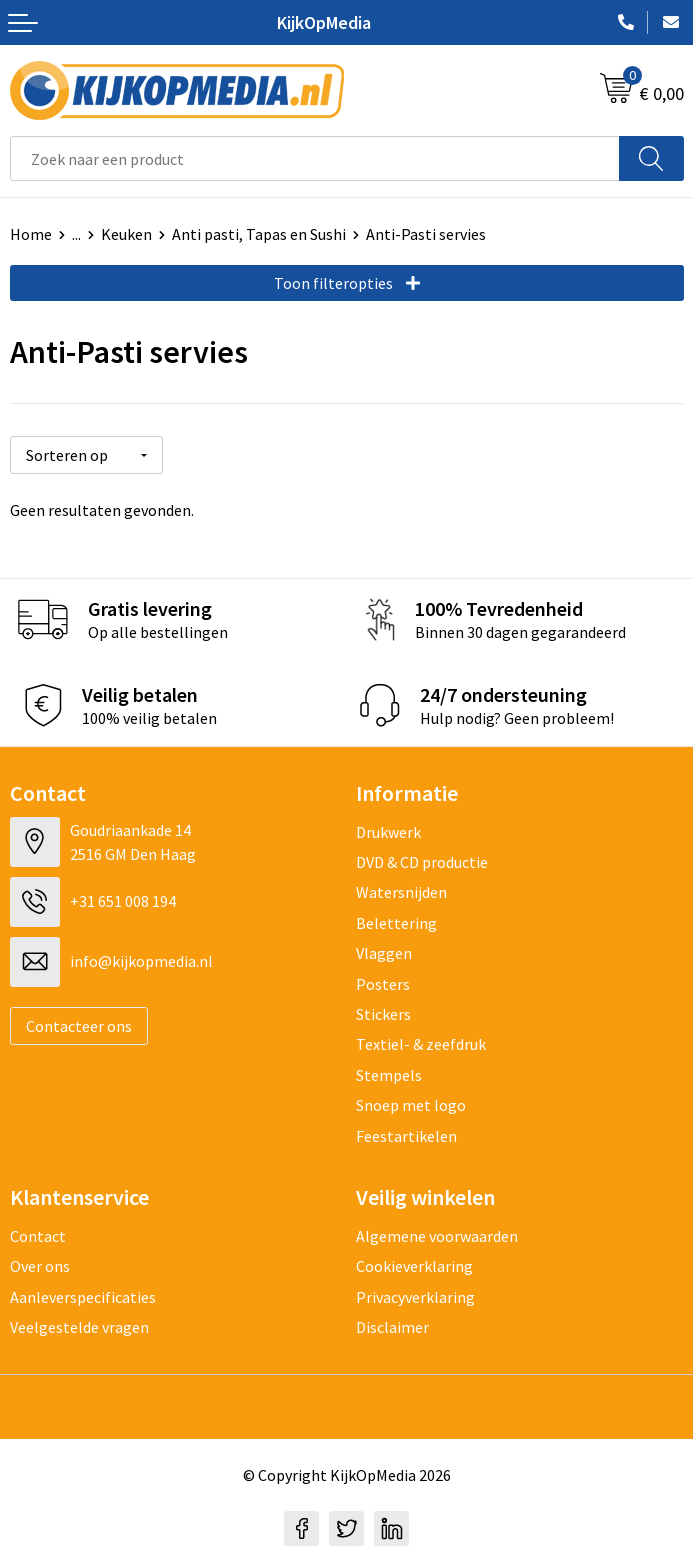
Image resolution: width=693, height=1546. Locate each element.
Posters (383, 984)
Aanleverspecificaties (83, 1297)
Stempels (389, 1075)
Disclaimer (392, 1327)
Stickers (383, 1014)
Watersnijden (401, 892)
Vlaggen (384, 953)
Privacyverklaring (415, 1297)
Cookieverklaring (414, 1266)
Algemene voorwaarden (437, 1236)
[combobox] (315, 158)
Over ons (40, 1266)
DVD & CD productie (422, 862)
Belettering (396, 923)
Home (31, 234)
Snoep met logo (411, 1105)
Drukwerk (388, 832)
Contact (38, 1236)
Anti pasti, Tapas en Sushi (259, 234)
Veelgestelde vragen (79, 1327)
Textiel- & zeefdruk (421, 1044)
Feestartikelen (406, 1136)
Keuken (126, 234)
